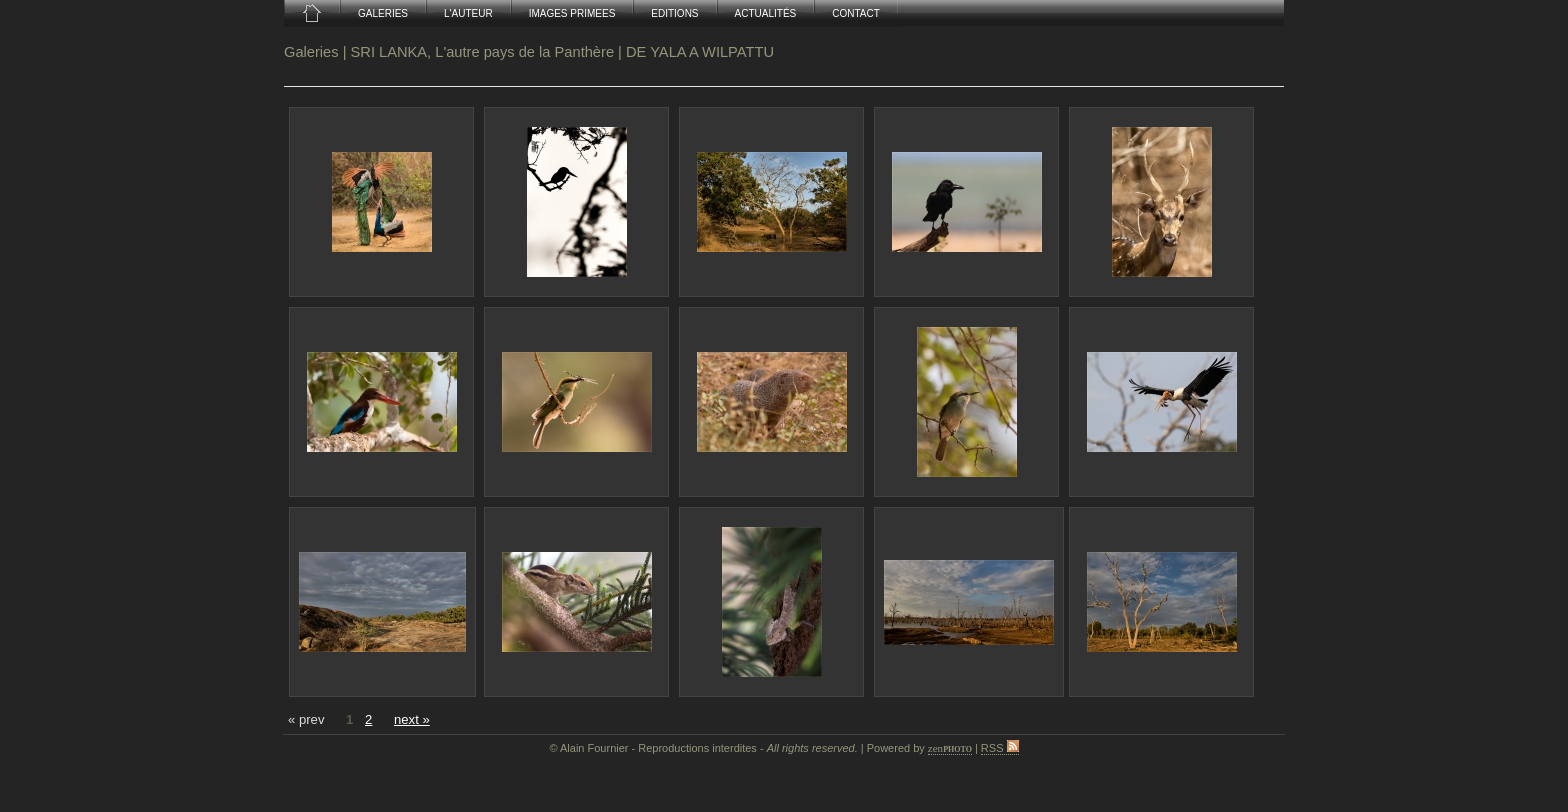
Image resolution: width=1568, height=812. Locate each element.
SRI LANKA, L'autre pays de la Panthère (483, 52)
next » (412, 719)
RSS (1000, 748)
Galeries (311, 52)
